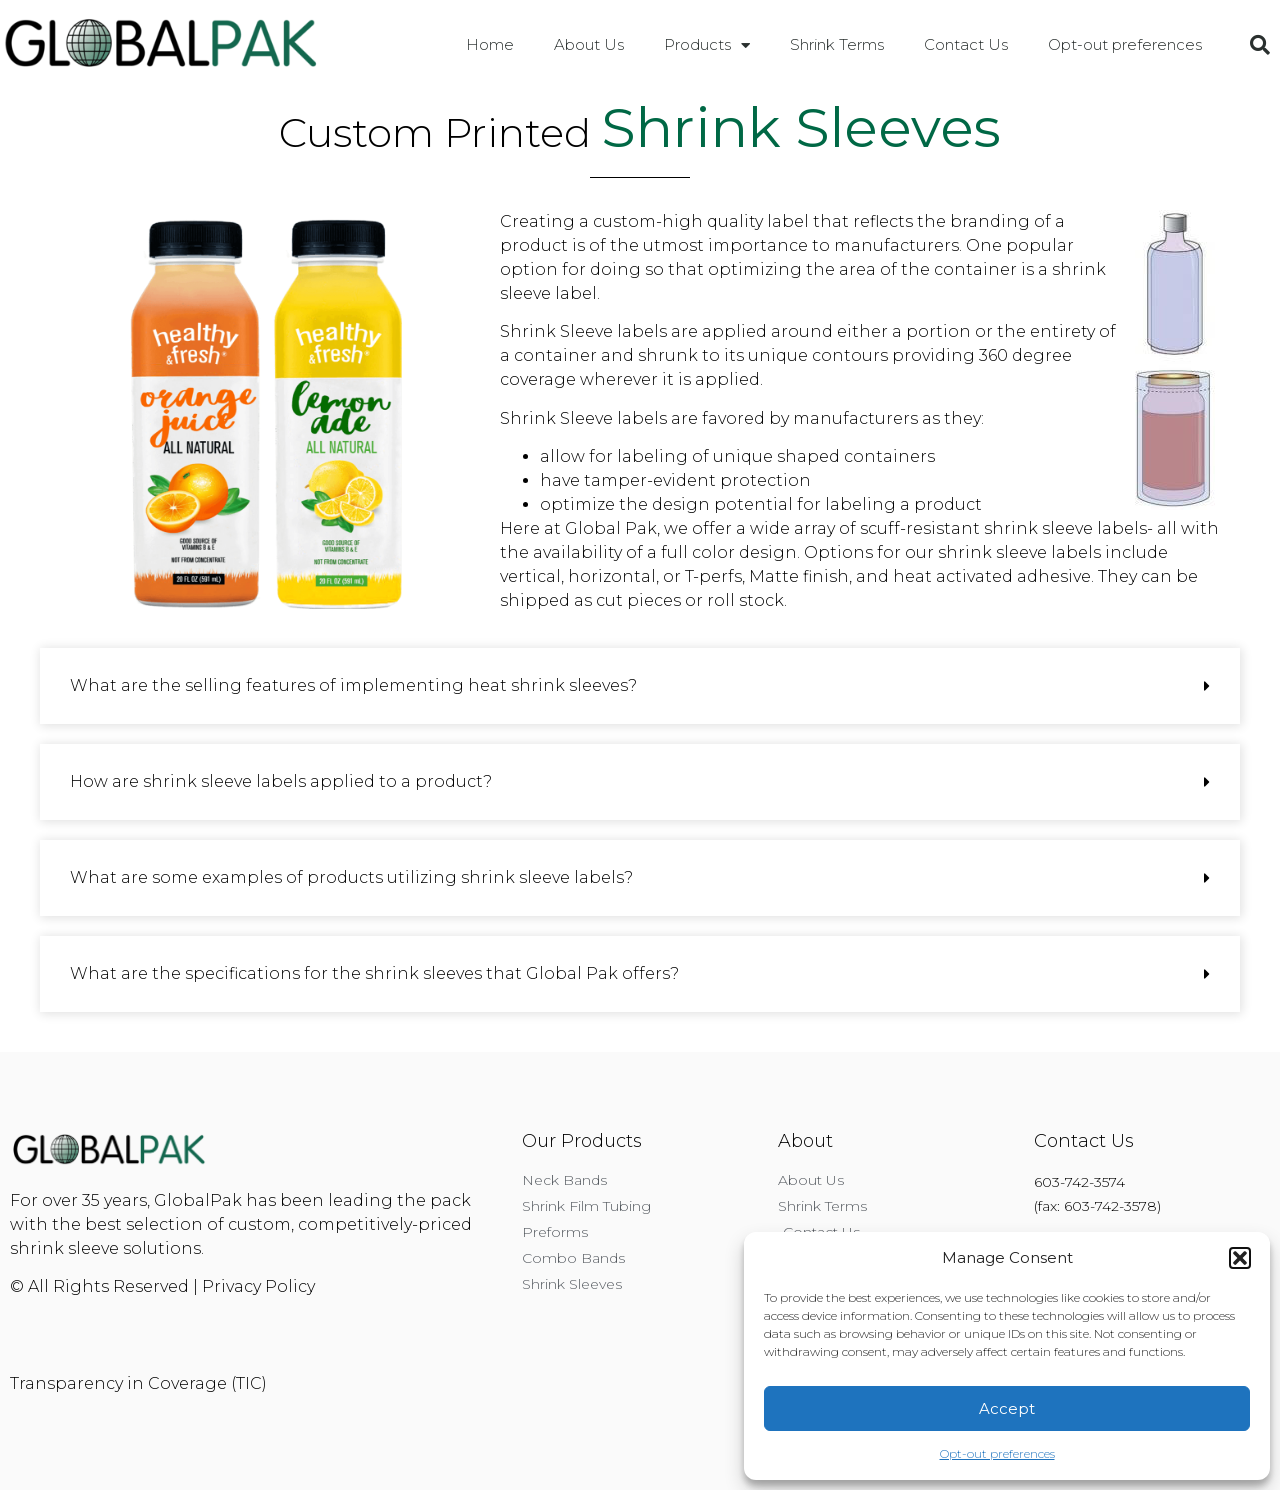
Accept (1007, 1408)
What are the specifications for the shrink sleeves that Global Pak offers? (374, 973)
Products (707, 45)
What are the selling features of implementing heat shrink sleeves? (353, 685)
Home (490, 44)
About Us (589, 44)
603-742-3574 (1079, 1182)
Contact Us (966, 44)
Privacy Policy (258, 1286)
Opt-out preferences (997, 1453)
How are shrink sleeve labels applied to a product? (281, 781)
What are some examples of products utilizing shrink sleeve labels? (351, 877)
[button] (1240, 1258)
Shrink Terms (837, 44)
